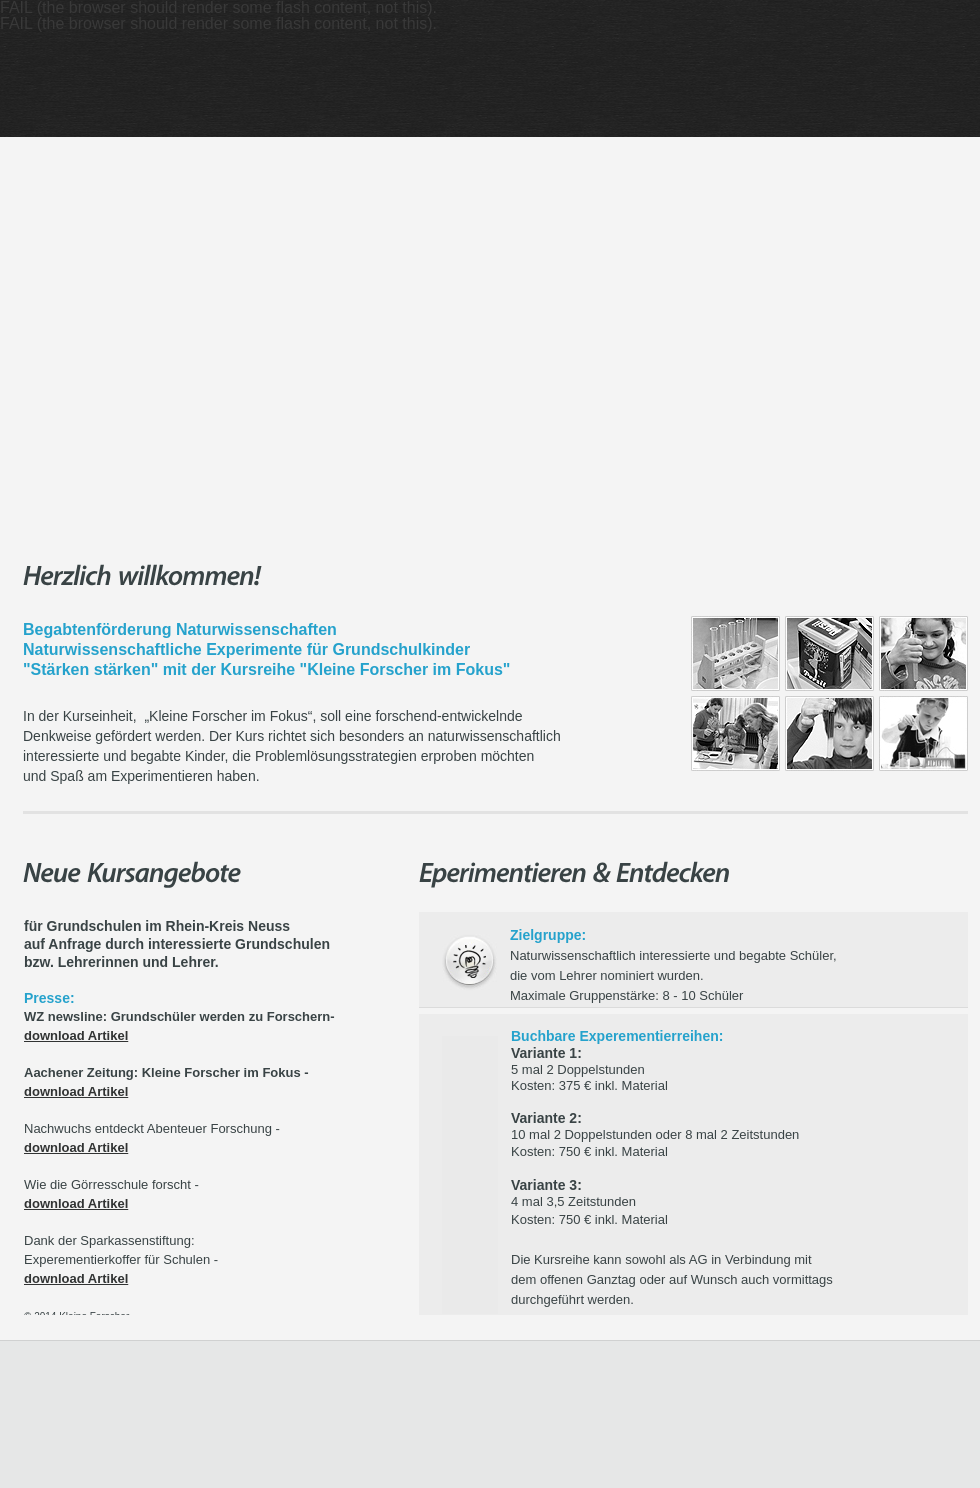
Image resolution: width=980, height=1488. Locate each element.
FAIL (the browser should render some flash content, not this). (218, 23)
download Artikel (76, 1035)
